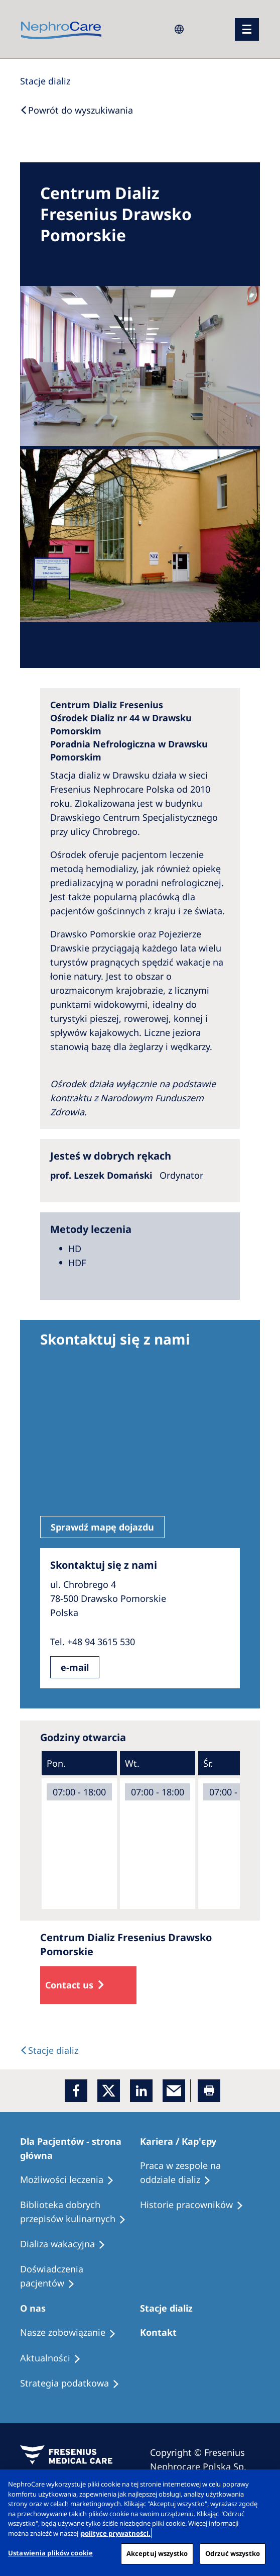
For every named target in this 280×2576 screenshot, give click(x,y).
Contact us (69, 1985)
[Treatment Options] (71, 2179)
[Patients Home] (80, 2148)
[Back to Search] (76, 110)
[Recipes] (80, 2212)
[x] (108, 2090)
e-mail (75, 1667)
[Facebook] (76, 2090)
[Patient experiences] (80, 2276)
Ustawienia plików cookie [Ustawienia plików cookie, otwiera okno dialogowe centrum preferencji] (50, 2552)
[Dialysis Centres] (45, 81)
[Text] (49, 2050)
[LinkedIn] (141, 2090)
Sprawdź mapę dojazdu (102, 1527)
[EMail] (174, 2090)
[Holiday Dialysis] (67, 2244)
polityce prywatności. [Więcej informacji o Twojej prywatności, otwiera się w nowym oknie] (116, 2533)
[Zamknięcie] (264, 2485)
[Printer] (209, 2090)
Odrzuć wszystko (232, 2553)
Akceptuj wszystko (157, 2553)
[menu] (247, 29)
